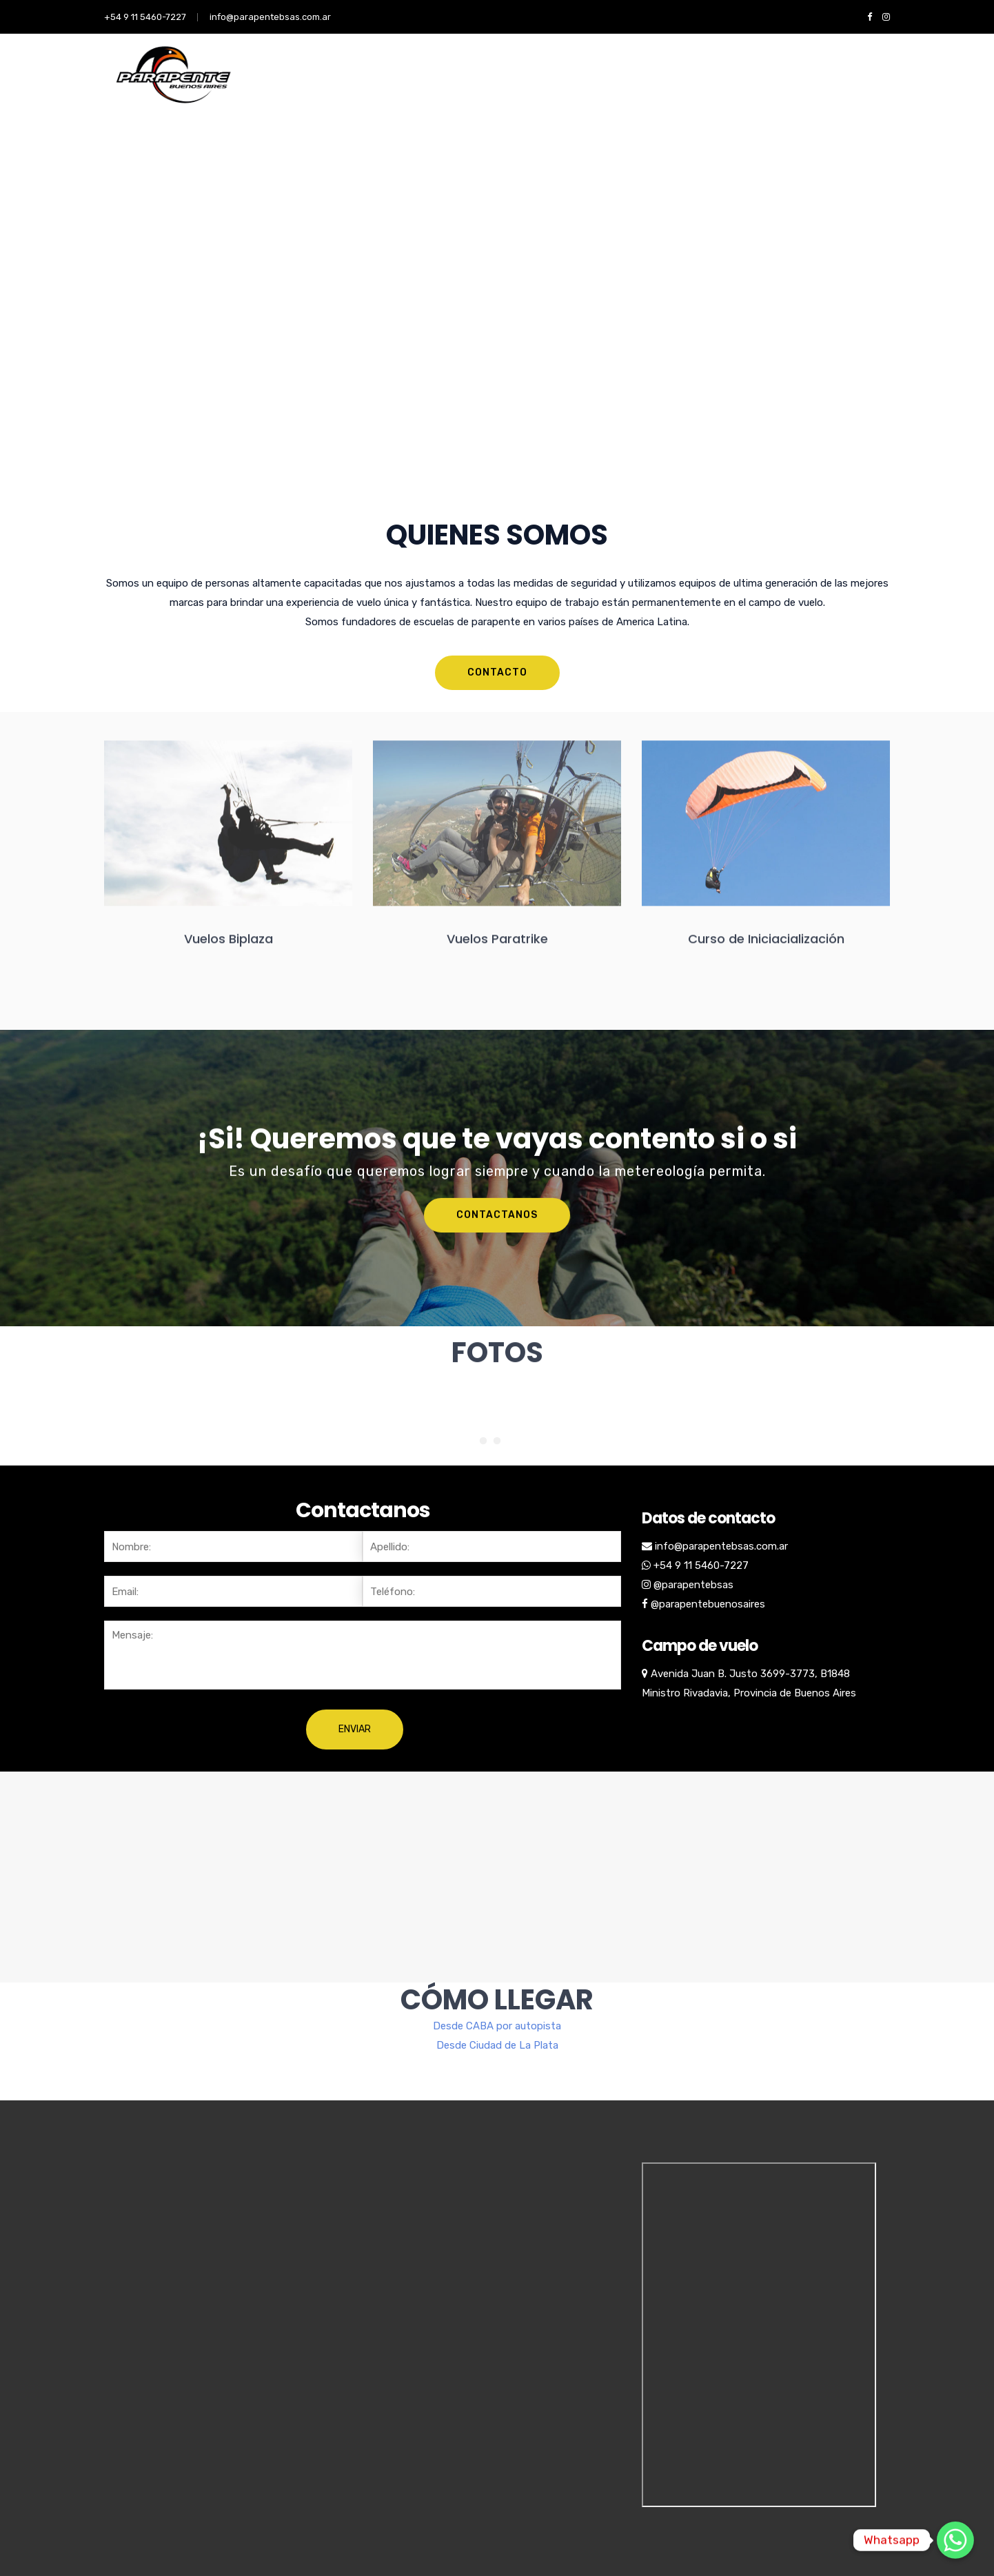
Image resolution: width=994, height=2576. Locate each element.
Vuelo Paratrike (854, 90)
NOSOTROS (268, 90)
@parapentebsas (693, 1585)
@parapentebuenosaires (708, 1604)
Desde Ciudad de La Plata (497, 1988)
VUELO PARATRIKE (589, 90)
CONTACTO (770, 90)
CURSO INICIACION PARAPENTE (456, 90)
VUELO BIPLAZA (687, 90)
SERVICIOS (340, 90)
